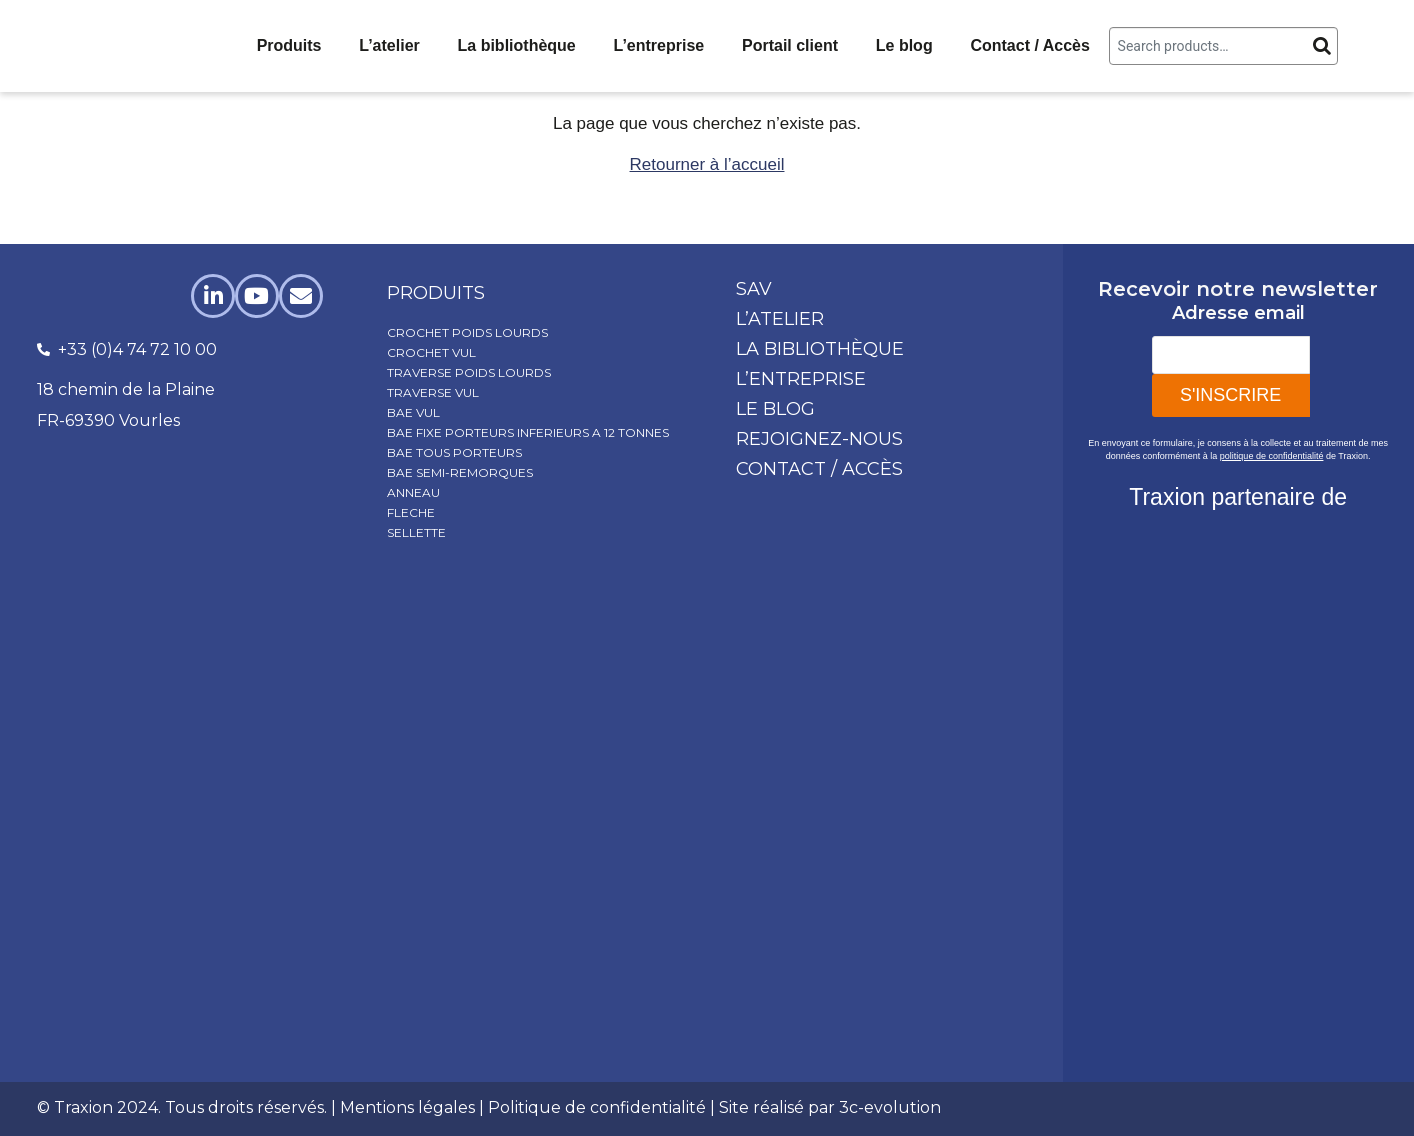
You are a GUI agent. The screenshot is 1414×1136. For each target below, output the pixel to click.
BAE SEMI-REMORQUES (460, 472)
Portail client (790, 45)
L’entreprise (659, 45)
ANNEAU (413, 492)
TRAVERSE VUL (433, 392)
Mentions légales (407, 1107)
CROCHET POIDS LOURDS (467, 332)
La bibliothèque (517, 45)
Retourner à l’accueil (707, 164)
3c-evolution (890, 1107)
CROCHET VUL (431, 352)
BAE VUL (413, 412)
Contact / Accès (1029, 45)
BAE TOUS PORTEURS (454, 452)
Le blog (904, 45)
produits (436, 293)
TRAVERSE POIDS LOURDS (469, 372)
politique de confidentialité (1272, 456)
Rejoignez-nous (819, 439)
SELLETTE (416, 532)
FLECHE (411, 512)
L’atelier (389, 45)
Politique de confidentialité (597, 1107)
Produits (289, 45)
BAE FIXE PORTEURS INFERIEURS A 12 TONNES (528, 432)
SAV (754, 289)
